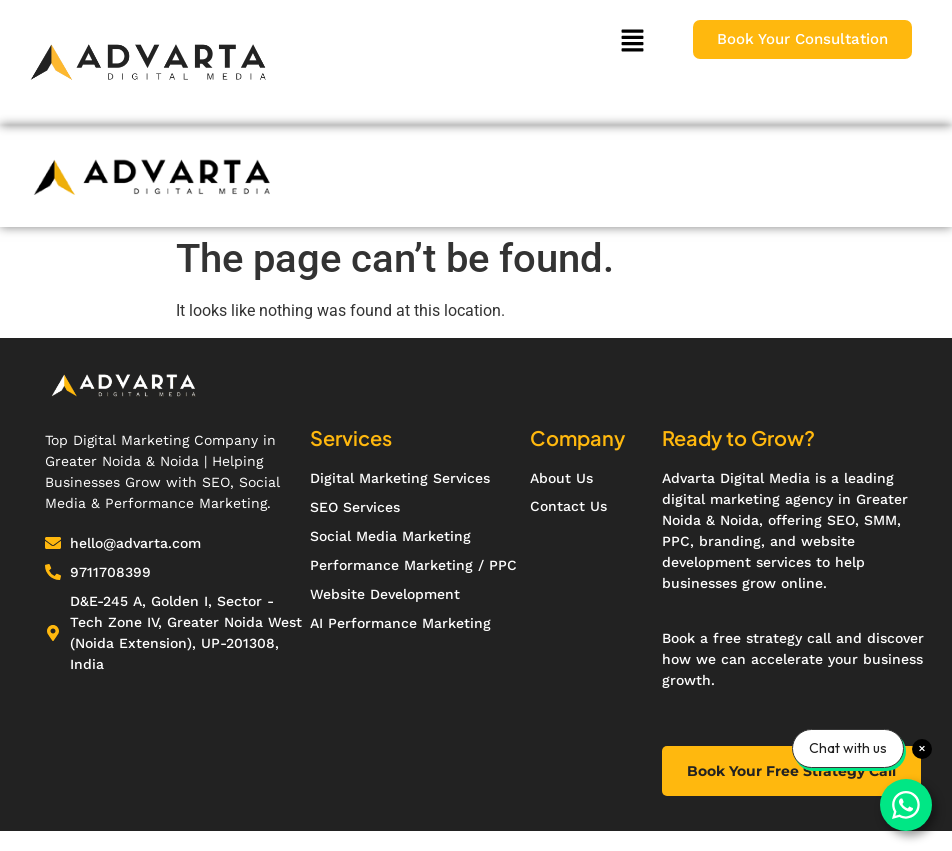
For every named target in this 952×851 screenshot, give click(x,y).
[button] (632, 42)
